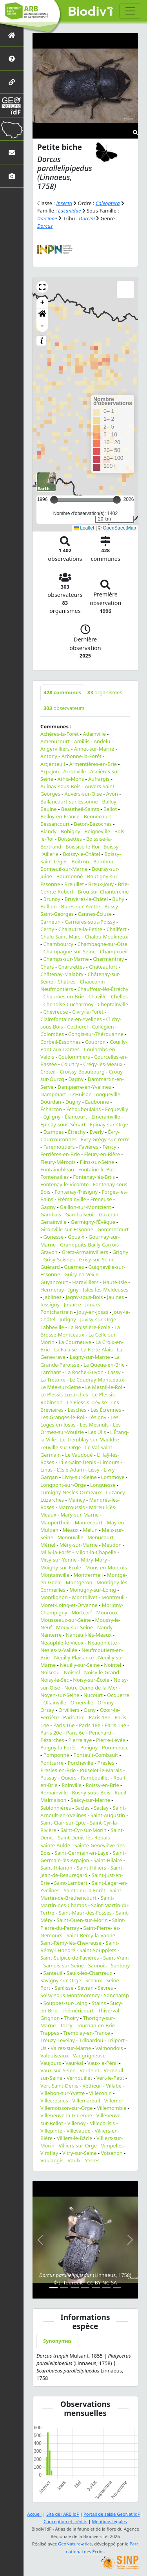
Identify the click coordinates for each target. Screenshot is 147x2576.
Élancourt (76, 1116)
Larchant (50, 1372)
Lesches (77, 1409)
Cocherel (77, 1026)
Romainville (54, 1792)
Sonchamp (116, 1995)
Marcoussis (71, 1507)
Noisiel (72, 1672)
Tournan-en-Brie (95, 2025)
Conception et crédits (65, 2521)
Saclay (101, 1807)
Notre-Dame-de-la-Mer (91, 1687)
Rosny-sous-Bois (91, 1792)
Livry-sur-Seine (79, 1477)
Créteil (48, 1071)
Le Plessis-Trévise (87, 1402)
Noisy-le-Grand (102, 1672)
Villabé (114, 2085)
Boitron (80, 861)
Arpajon (49, 771)
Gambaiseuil (80, 1214)
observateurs (64, 708)
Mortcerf (81, 1612)
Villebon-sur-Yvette (62, 2093)
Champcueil (114, 951)
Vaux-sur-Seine (58, 2070)
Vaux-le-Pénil (102, 2062)
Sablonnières (55, 1807)
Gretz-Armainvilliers (85, 1252)
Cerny (47, 929)
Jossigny (50, 1304)
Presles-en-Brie (58, 1770)
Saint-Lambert (70, 1882)
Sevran (86, 1987)
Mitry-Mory (94, 1559)
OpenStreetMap (119, 528)
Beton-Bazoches (93, 823)
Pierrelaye (80, 1740)
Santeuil (52, 1972)
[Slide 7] (117, 2287)
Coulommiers (74, 1056)
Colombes (52, 1034)
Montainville (54, 1574)
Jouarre (72, 1304)
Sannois (97, 1965)
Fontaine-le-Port (97, 1169)
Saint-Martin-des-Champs (77, 1901)
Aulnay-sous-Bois (60, 786)
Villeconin (100, 2093)
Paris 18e (89, 1725)
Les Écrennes (106, 1409)
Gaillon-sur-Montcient (85, 1207)
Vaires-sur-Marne (71, 2048)
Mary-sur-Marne (79, 1514)
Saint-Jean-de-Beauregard (82, 1871)
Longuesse (103, 1484)
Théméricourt (78, 2010)
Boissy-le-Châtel (81, 853)
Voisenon (111, 2152)
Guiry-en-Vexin (81, 1274)
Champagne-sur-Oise (102, 944)
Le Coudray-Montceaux (97, 1379)
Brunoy (51, 899)
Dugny (73, 1101)
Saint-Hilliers (91, 1867)
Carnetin (50, 921)
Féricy (109, 1146)
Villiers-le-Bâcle (74, 2138)
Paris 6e (75, 1732)
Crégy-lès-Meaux (102, 1064)
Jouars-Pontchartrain (71, 1308)
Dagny (75, 1079)
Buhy (118, 899)
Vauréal (74, 2062)
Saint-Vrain (116, 1957)
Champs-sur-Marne (66, 958)
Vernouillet (79, 2077)
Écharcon (51, 1109)
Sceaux (93, 1980)
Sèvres (105, 1987)
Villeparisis (102, 2123)
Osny (89, 1709)
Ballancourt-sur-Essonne (69, 801)
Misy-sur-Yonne (58, 1559)
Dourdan (50, 1101)
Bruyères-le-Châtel (86, 899)
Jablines (52, 1297)
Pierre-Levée (110, 1740)
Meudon (112, 1544)
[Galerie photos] (12, 175)
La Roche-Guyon (84, 1372)
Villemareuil (86, 2100)
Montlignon (54, 1597)
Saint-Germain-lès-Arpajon (83, 1856)
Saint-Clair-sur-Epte (63, 1822)
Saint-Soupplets (98, 1950)
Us (43, 2048)
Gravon (49, 1252)
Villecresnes (54, 2100)
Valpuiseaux (54, 2055)
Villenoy (76, 2123)
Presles (106, 1762)
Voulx (74, 2160)
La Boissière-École (89, 1327)
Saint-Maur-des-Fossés (85, 1912)
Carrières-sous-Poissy (90, 921)
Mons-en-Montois (106, 1567)
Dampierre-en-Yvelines (84, 1086)
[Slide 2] (64, 2287)
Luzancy (115, 1492)
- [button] (42, 326)
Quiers (68, 1777)
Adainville (94, 733)
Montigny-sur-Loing (92, 1589)
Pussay (48, 1777)
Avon (112, 793)
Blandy (48, 831)
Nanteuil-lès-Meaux (89, 1634)
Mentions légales (109, 2521)
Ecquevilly (116, 1109)
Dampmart (53, 1094)
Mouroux (107, 1612)
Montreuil (113, 1597)
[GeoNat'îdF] (12, 105)
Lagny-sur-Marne (90, 1356)
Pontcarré (52, 1762)
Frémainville (72, 1199)
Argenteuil (52, 763)
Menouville (70, 1537)
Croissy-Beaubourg (82, 1071)
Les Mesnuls (94, 1424)
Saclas (82, 1807)
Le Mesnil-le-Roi (103, 1387)
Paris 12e (74, 1717)
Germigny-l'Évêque (93, 1221)
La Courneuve (75, 1342)
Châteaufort (103, 966)
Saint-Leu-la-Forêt (84, 1890)
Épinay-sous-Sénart (62, 1124)
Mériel (47, 1544)
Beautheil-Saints (80, 808)
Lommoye (113, 1477)
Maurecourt (89, 1522)
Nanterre (51, 1634)
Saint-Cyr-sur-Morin (83, 1830)
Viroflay (49, 2152)
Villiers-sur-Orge (78, 2145)
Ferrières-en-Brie (60, 1154)
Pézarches (52, 1740)
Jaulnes (115, 1297)
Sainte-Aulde (55, 1845)
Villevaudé (79, 2130)
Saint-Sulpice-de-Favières (69, 1957)
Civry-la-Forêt (87, 1011)
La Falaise (65, 1349)
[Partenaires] (12, 82)
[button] (42, 287)
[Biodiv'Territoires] (12, 129)
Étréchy (76, 1131)
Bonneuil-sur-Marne (63, 868)
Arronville (74, 771)
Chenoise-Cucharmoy (68, 1004)
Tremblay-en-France (87, 2032)
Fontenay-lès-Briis (94, 1176)
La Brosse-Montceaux (80, 1331)
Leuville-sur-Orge (60, 1447)
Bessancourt (55, 823)
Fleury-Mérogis (58, 1162)
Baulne (48, 808)
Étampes (53, 1131)
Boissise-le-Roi (82, 846)
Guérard (50, 1266)
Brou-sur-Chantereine (103, 891)
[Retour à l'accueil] (12, 35)
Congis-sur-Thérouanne (95, 1034)
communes (62, 692)
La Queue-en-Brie (104, 1364)
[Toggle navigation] (130, 11)
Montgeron (79, 1582)
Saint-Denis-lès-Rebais (84, 1837)
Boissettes (70, 838)
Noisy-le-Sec (54, 1679)
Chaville (97, 996)
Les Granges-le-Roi (62, 1417)
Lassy (114, 1372)
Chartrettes (71, 966)
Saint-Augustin (108, 1815)
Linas (46, 1469)
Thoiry (71, 2017)
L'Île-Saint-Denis (77, 1462)
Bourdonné (69, 876)
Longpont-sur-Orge (63, 1484)
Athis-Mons (70, 778)
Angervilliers (55, 748)
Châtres (66, 981)
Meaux (71, 1529)
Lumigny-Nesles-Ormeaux (71, 1492)
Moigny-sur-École (60, 1567)
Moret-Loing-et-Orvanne (69, 1605)
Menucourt (100, 1537)
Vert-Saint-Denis (59, 2085)
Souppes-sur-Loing (65, 2003)
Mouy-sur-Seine (74, 1627)
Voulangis (52, 2160)
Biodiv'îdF (90, 12)
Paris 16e (64, 1725)
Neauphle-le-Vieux (61, 1642)
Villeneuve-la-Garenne (66, 2115)
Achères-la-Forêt (59, 733)
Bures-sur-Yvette (80, 906)
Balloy (109, 801)
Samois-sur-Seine (63, 1965)
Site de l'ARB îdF (62, 2514)
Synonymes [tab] (57, 2340)
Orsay (47, 1709)
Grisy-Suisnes (58, 1259)
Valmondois (109, 2048)
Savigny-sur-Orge (60, 1980)
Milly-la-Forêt (55, 1552)
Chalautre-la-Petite (80, 929)
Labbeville (52, 1327)
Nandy (105, 1627)
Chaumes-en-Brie (63, 996)
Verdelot (89, 2070)
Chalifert (116, 929)
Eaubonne (97, 1101)
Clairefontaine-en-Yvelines (71, 1019)
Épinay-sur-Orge (109, 1124)
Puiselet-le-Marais (101, 1770)
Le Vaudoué (79, 1454)
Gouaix (76, 1236)
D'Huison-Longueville (95, 1094)
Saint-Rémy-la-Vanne (91, 1935)
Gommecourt (113, 1229)
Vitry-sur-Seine (79, 2152)
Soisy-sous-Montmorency (70, 1995)
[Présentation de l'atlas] (12, 58)
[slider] (117, 500)
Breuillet (74, 884)
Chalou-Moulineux (106, 936)
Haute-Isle (115, 1282)
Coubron (95, 1041)
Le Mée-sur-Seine (60, 1387)
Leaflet (84, 528)
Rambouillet (95, 1777)
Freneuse (101, 1199)
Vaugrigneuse (89, 2055)
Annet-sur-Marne (94, 748)
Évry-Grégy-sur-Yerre (105, 1139)
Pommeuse (115, 1747)
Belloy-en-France (60, 816)
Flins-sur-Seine (97, 1162)
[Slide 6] (106, 2287)
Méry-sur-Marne (79, 1544)
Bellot (110, 808)
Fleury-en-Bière (102, 1154)
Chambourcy (58, 944)
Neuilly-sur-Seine (80, 1664)
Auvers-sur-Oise (83, 793)
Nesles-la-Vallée (58, 1650)
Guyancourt (54, 1282)
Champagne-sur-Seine (69, 951)
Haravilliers (85, 1282)
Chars (47, 966)
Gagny (48, 1207)
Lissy (94, 1469)
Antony (48, 756)
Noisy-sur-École (91, 1679)
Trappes (49, 2032)
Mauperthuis (55, 1522)
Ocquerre (118, 1695)
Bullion (48, 906)
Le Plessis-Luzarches (64, 1394)
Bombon (103, 861)
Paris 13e (100, 1717)
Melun (90, 1529)
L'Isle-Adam (70, 1469)
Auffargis (99, 778)
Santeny (120, 1965)
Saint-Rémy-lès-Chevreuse (71, 1942)
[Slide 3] (75, 2287)
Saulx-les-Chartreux (90, 1972)
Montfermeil (88, 1574)
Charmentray (108, 958)
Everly (97, 1131)
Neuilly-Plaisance (74, 1657)
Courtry (70, 1064)
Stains (99, 2003)
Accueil (34, 2514)
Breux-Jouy (101, 884)
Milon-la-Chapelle (95, 1552)
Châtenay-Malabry (61, 974)
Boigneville (97, 831)
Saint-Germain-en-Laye (81, 1852)
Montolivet (85, 1597)
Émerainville (105, 1116)
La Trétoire (52, 1379)
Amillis (81, 741)
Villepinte (51, 2130)
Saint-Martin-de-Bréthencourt (81, 1894)
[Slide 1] (53, 2287)
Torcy (66, 2025)
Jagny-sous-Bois (84, 1297)
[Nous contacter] (12, 152)
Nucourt (93, 1695)
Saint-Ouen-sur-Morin (82, 1920)
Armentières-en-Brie (93, 763)
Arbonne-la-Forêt (82, 756)
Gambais (50, 1214)
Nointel (112, 1664)
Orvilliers (69, 1709)
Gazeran (108, 1214)
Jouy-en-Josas (92, 1311)
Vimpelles (112, 2145)
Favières (88, 1146)
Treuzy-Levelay (57, 2040)
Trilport (116, 2040)
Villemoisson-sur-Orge (66, 2107)
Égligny (51, 1116)
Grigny (120, 1252)
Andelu (102, 741)
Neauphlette (102, 1642)
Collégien (103, 1026)
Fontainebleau (57, 1169)
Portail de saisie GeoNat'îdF (111, 2514)
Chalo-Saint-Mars (60, 936)
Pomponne (56, 1754)
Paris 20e (51, 1732)
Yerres (92, 2160)
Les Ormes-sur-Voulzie (80, 1428)
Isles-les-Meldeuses (106, 1289)
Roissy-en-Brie (102, 1785)
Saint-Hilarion (56, 1867)
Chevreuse (55, 1011)
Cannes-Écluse (95, 913)
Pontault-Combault (95, 1754)
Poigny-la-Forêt (58, 1747)
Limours (109, 1462)
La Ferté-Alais (97, 1349)
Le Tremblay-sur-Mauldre (89, 1439)
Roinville (72, 1785)
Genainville (53, 1221)
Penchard (100, 1732)
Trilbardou (91, 2040)
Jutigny (68, 1319)
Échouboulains (83, 1109)
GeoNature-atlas (75, 2544)
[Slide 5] (96, 2287)
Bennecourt (97, 816)
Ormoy (106, 1702)
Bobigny (70, 831)
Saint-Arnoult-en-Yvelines (83, 1811)
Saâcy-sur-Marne (90, 1799)
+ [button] (42, 302)
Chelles (119, 996)
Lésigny (98, 1417)
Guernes (74, 1266)
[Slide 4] (85, 2287)
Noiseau (50, 1672)
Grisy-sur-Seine (97, 1259)
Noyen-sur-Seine (59, 1695)
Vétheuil (92, 2085)
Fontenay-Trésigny (76, 1191)
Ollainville (54, 1702)
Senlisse (63, 1987)
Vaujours (50, 2062)
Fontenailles (54, 1176)
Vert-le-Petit (110, 2077)
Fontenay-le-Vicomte (64, 1184)
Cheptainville (113, 1004)
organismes (104, 692)
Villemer (113, 2100)
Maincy (76, 1499)
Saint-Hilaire (107, 1860)
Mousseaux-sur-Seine (65, 1619)
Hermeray (52, 1289)
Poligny (89, 1747)
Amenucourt (55, 741)
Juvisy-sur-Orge (98, 1319)
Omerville (82, 1702)
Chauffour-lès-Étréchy (102, 989)
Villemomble (111, 2107)
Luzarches (52, 1499)
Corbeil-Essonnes (60, 1041)
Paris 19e (115, 1725)
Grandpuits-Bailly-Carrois (89, 1244)
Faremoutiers (58, 1146)
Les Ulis (97, 1432)
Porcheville (80, 1762)
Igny (73, 1289)
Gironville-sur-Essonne (66, 1229)
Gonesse (53, 1236)
